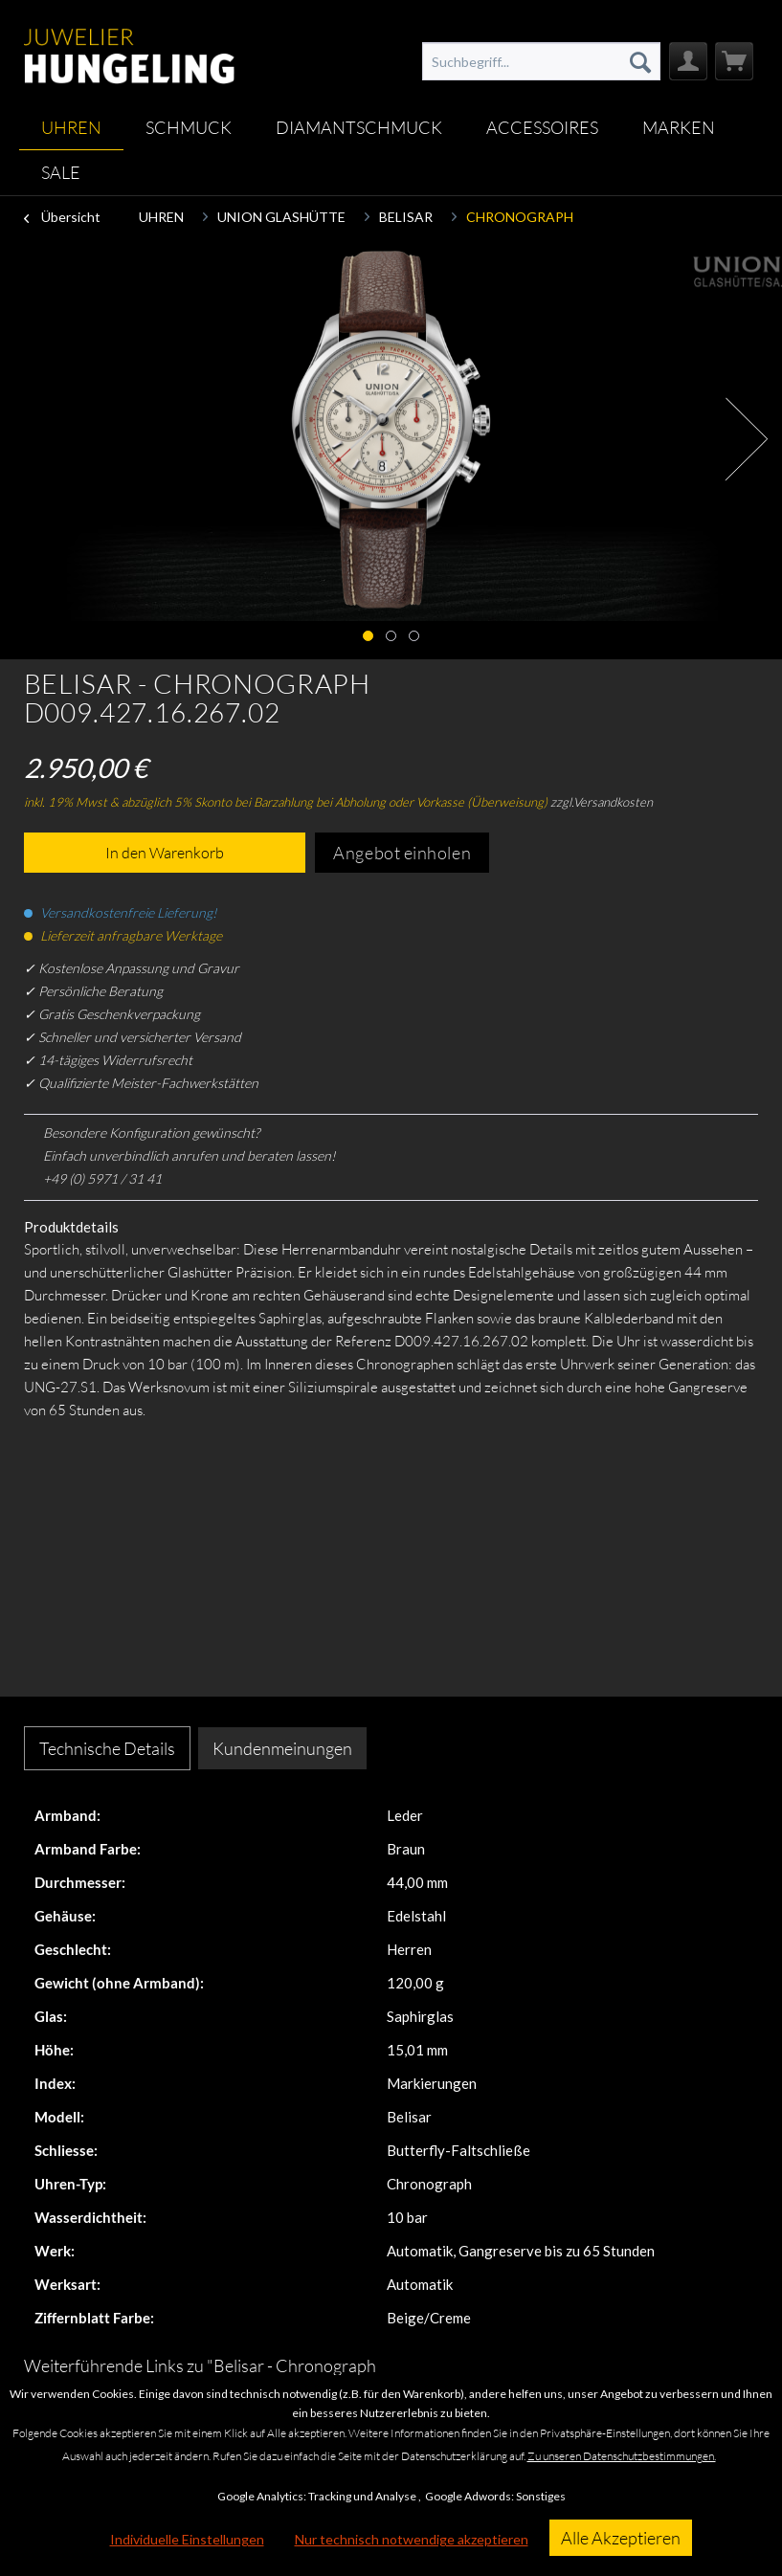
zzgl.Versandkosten (601, 802)
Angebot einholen (402, 852)
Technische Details (107, 1748)
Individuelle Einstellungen (187, 2539)
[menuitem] (541, 61)
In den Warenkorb (164, 852)
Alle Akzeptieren (621, 2537)
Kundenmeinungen (282, 1748)
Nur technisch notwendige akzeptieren (411, 2539)
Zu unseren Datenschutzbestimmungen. (621, 2456)
